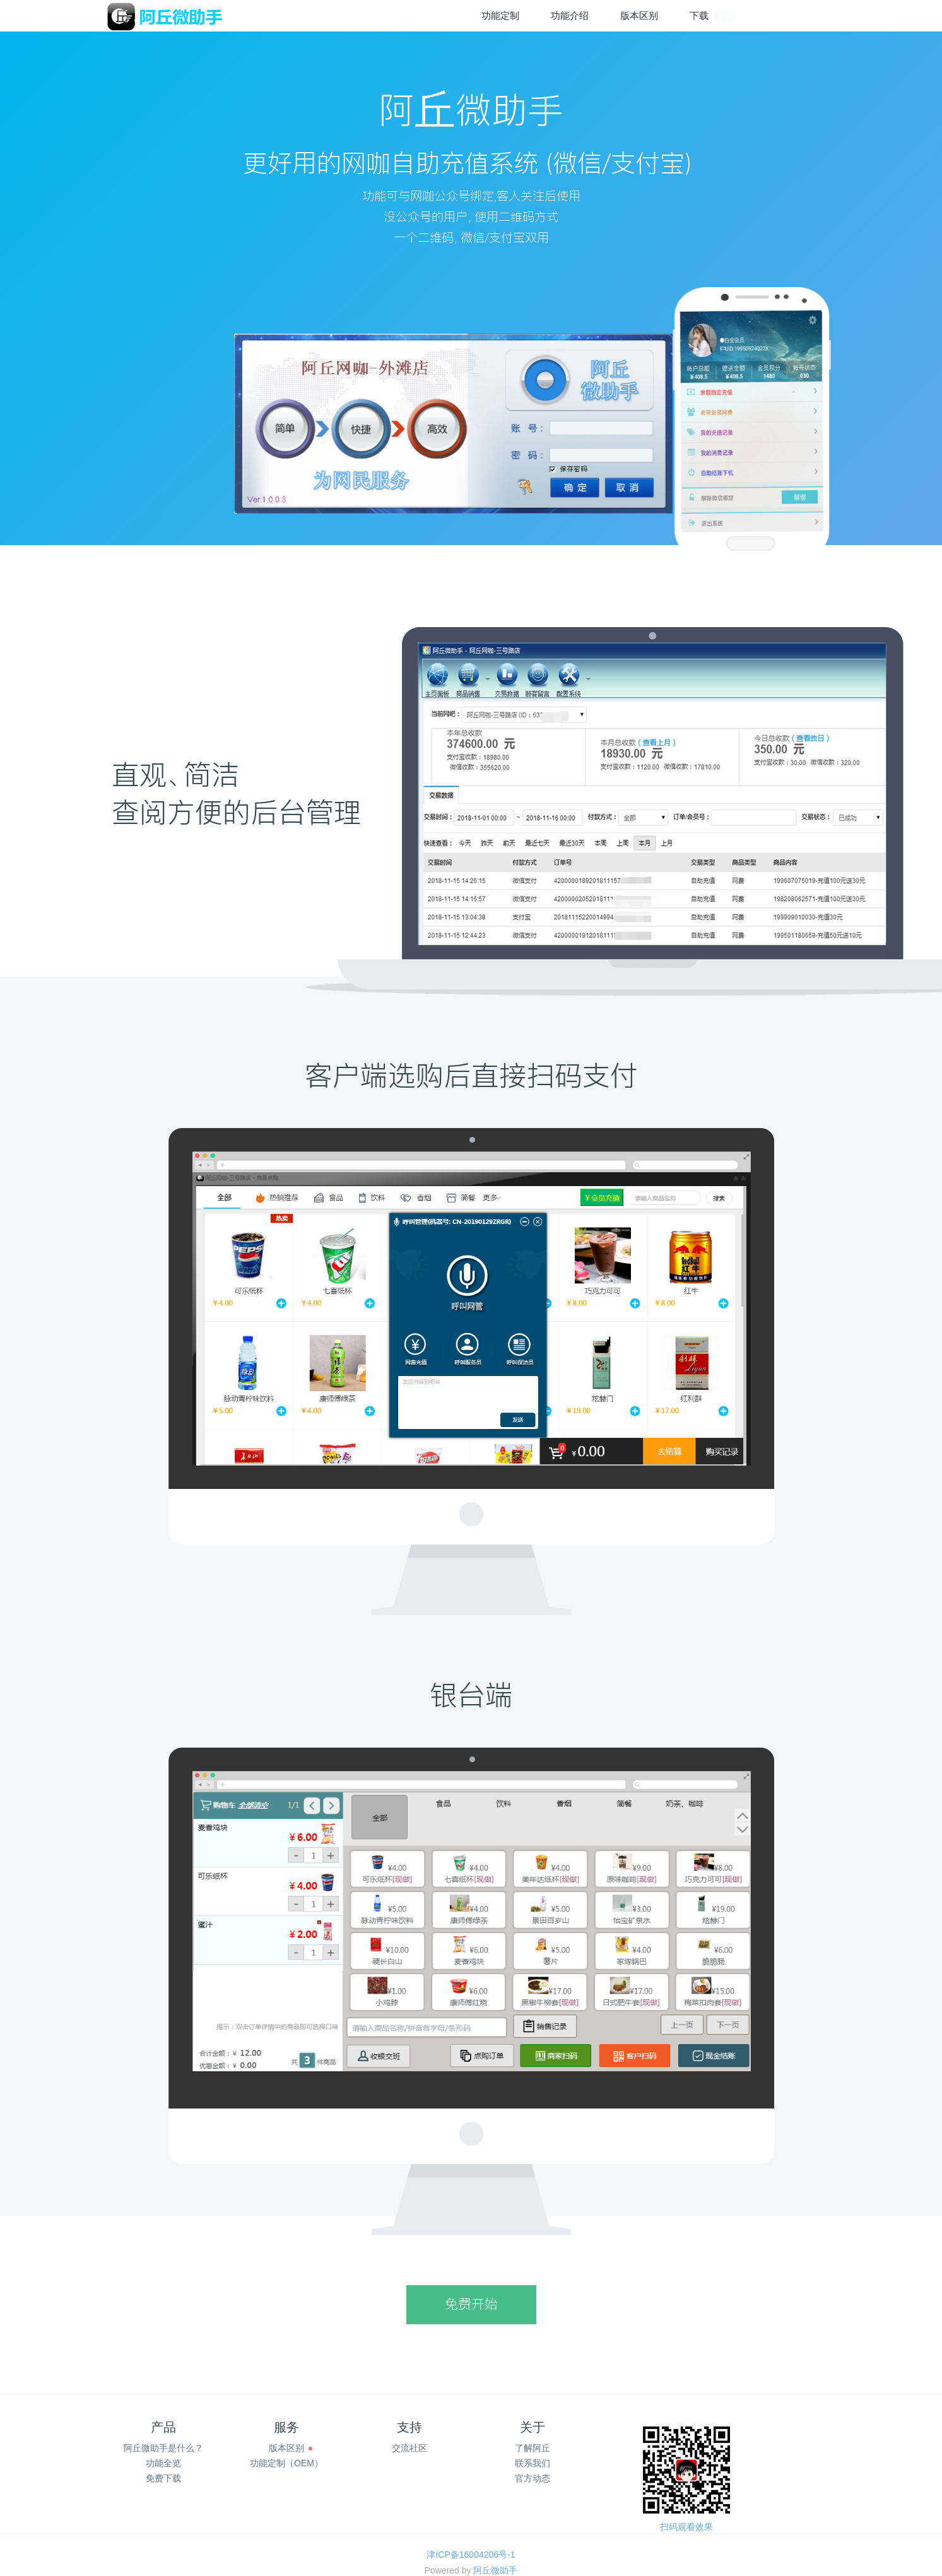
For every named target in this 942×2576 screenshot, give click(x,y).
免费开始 (471, 2305)
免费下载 (163, 2478)
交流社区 (409, 2448)
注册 (821, 16)
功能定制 (500, 15)
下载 (713, 16)
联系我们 (532, 2463)
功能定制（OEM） (286, 2463)
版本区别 (639, 15)
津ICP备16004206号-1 (471, 2555)
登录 (777, 16)
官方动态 (532, 2478)
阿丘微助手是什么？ (163, 2448)
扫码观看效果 (686, 2527)
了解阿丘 (532, 2448)
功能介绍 (570, 15)
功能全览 (163, 2463)
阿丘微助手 (495, 2570)
